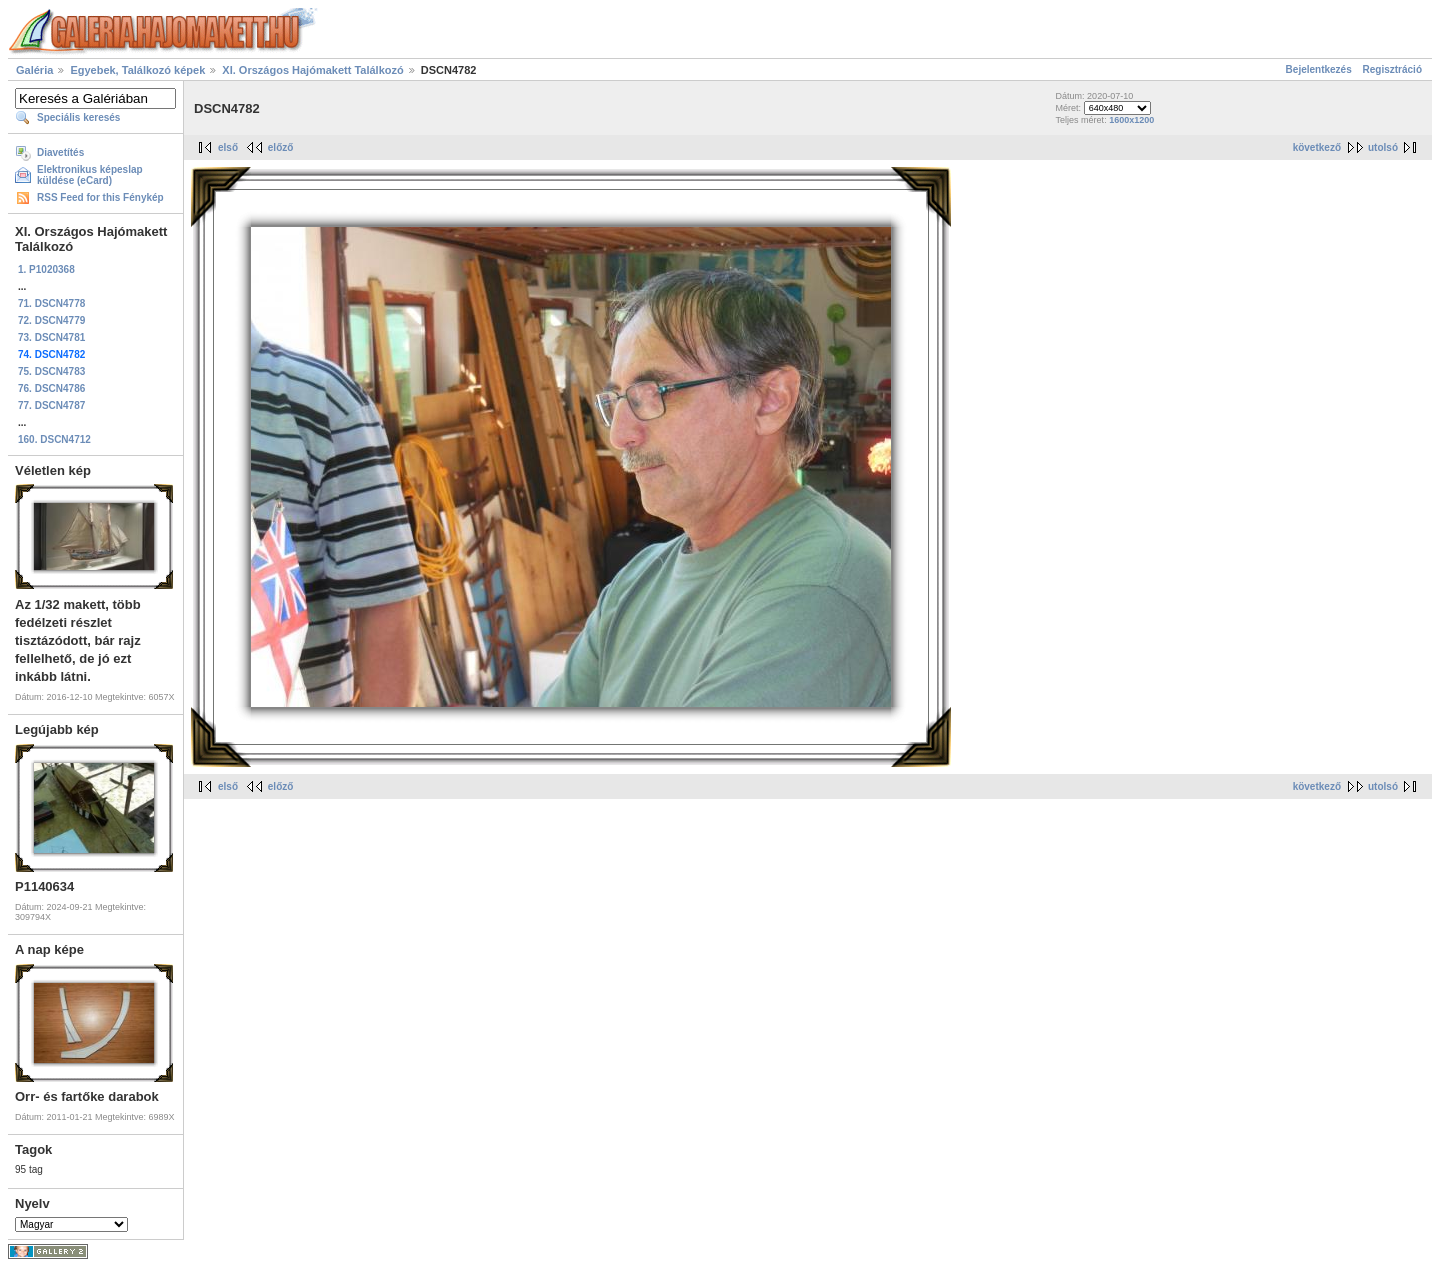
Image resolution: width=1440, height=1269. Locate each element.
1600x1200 (1131, 120)
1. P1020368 (46, 269)
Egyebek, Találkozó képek (137, 70)
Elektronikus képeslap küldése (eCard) (90, 175)
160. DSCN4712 (54, 439)
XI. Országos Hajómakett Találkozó (312, 70)
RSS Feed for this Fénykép (100, 197)
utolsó (1383, 147)
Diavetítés (60, 152)
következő (1317, 147)
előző (281, 147)
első (228, 147)
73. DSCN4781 (51, 337)
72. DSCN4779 (51, 320)
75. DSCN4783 (51, 371)
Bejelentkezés (1319, 69)
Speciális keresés (78, 117)
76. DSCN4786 (51, 388)
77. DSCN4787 (51, 405)
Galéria (34, 70)
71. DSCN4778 (51, 303)
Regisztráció (1392, 69)
